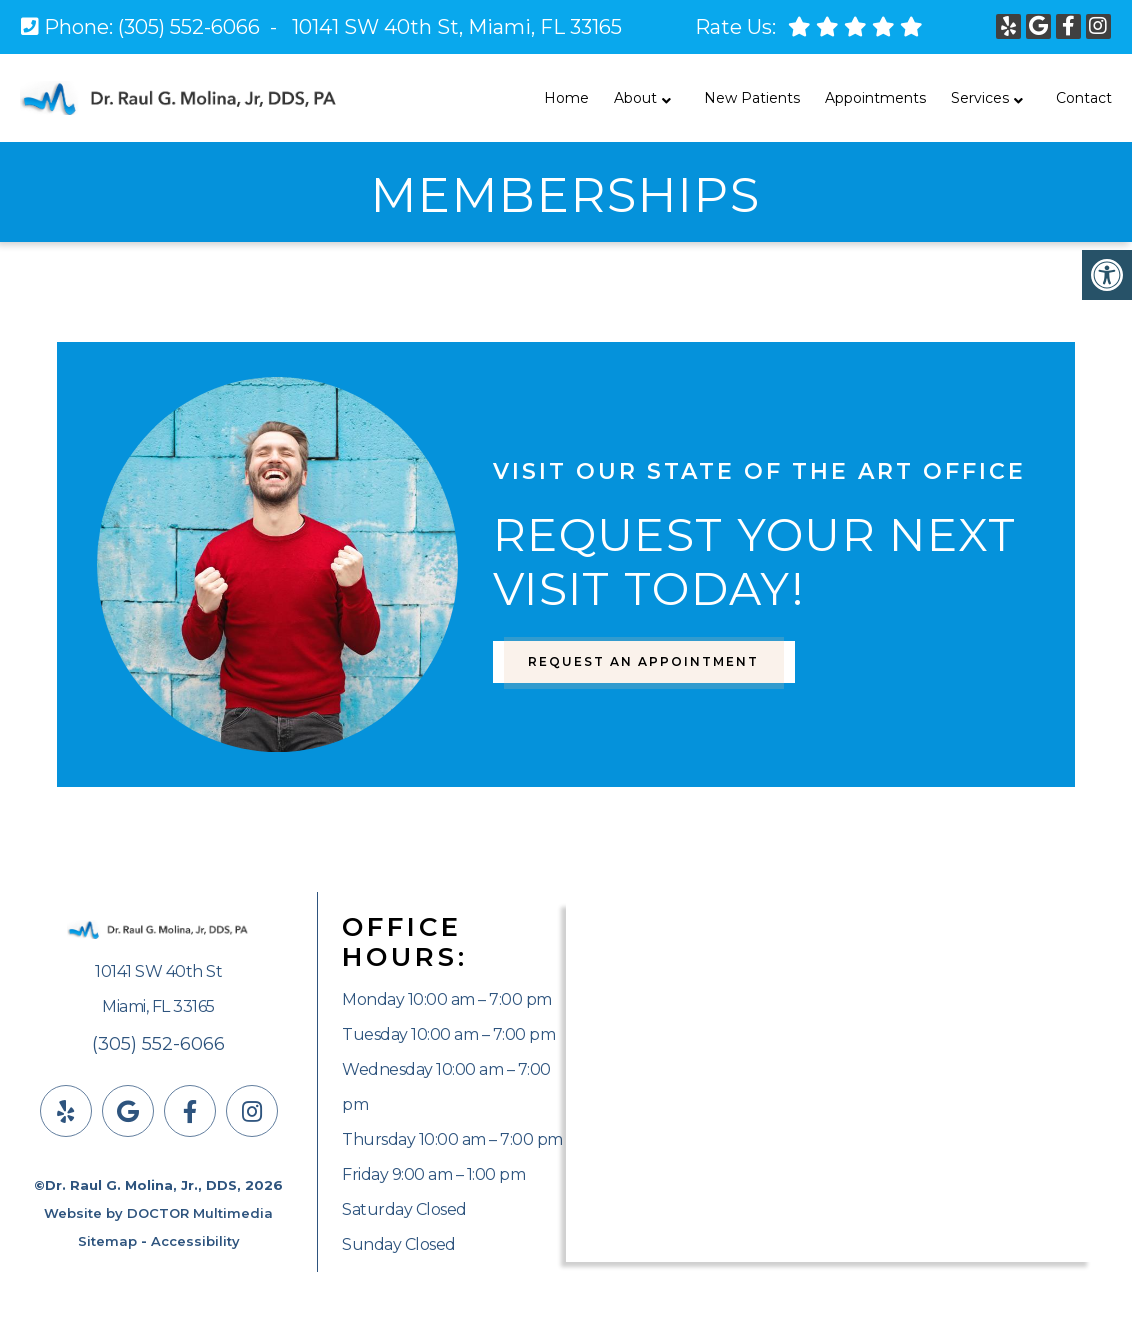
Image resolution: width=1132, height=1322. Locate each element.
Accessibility (195, 1241)
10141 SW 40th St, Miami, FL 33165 (457, 27)
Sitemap (107, 1241)
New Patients (752, 98)
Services (980, 98)
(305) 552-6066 (189, 27)
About (635, 98)
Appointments (875, 98)
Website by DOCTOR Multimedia (158, 1213)
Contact (1084, 98)
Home (566, 98)
